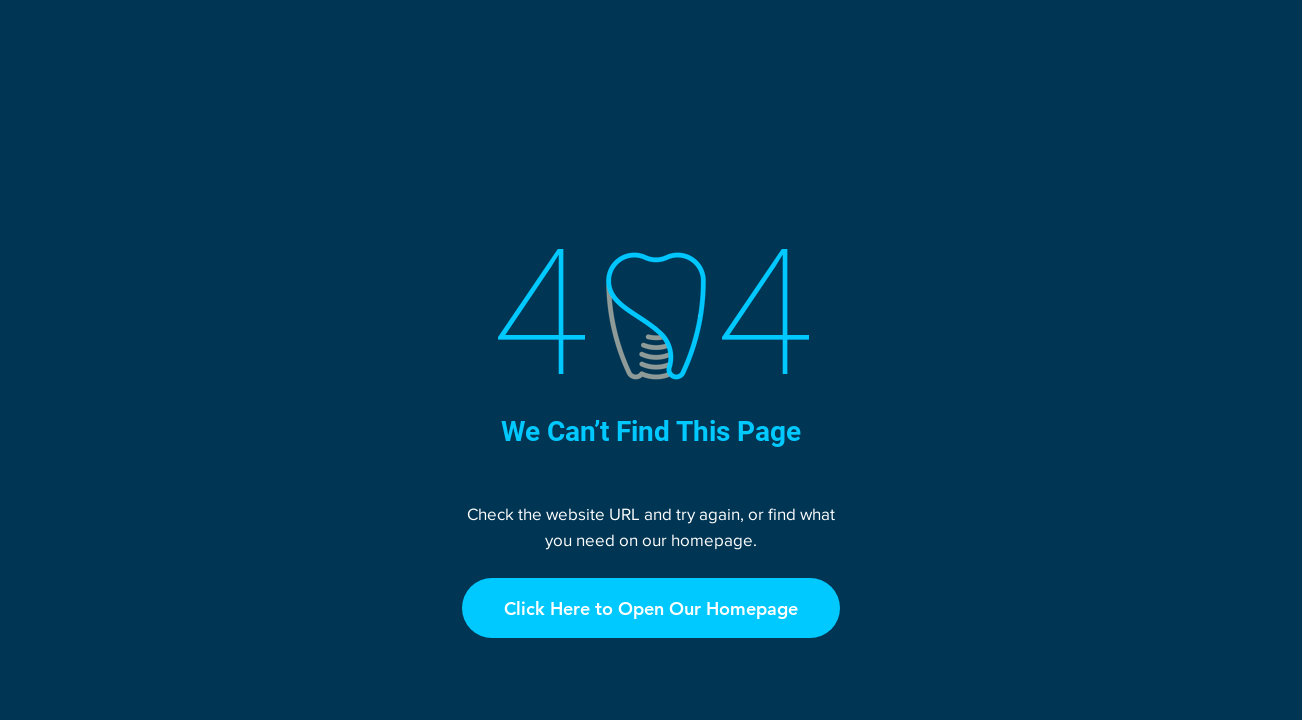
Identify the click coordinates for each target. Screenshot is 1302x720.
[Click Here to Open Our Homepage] (651, 608)
